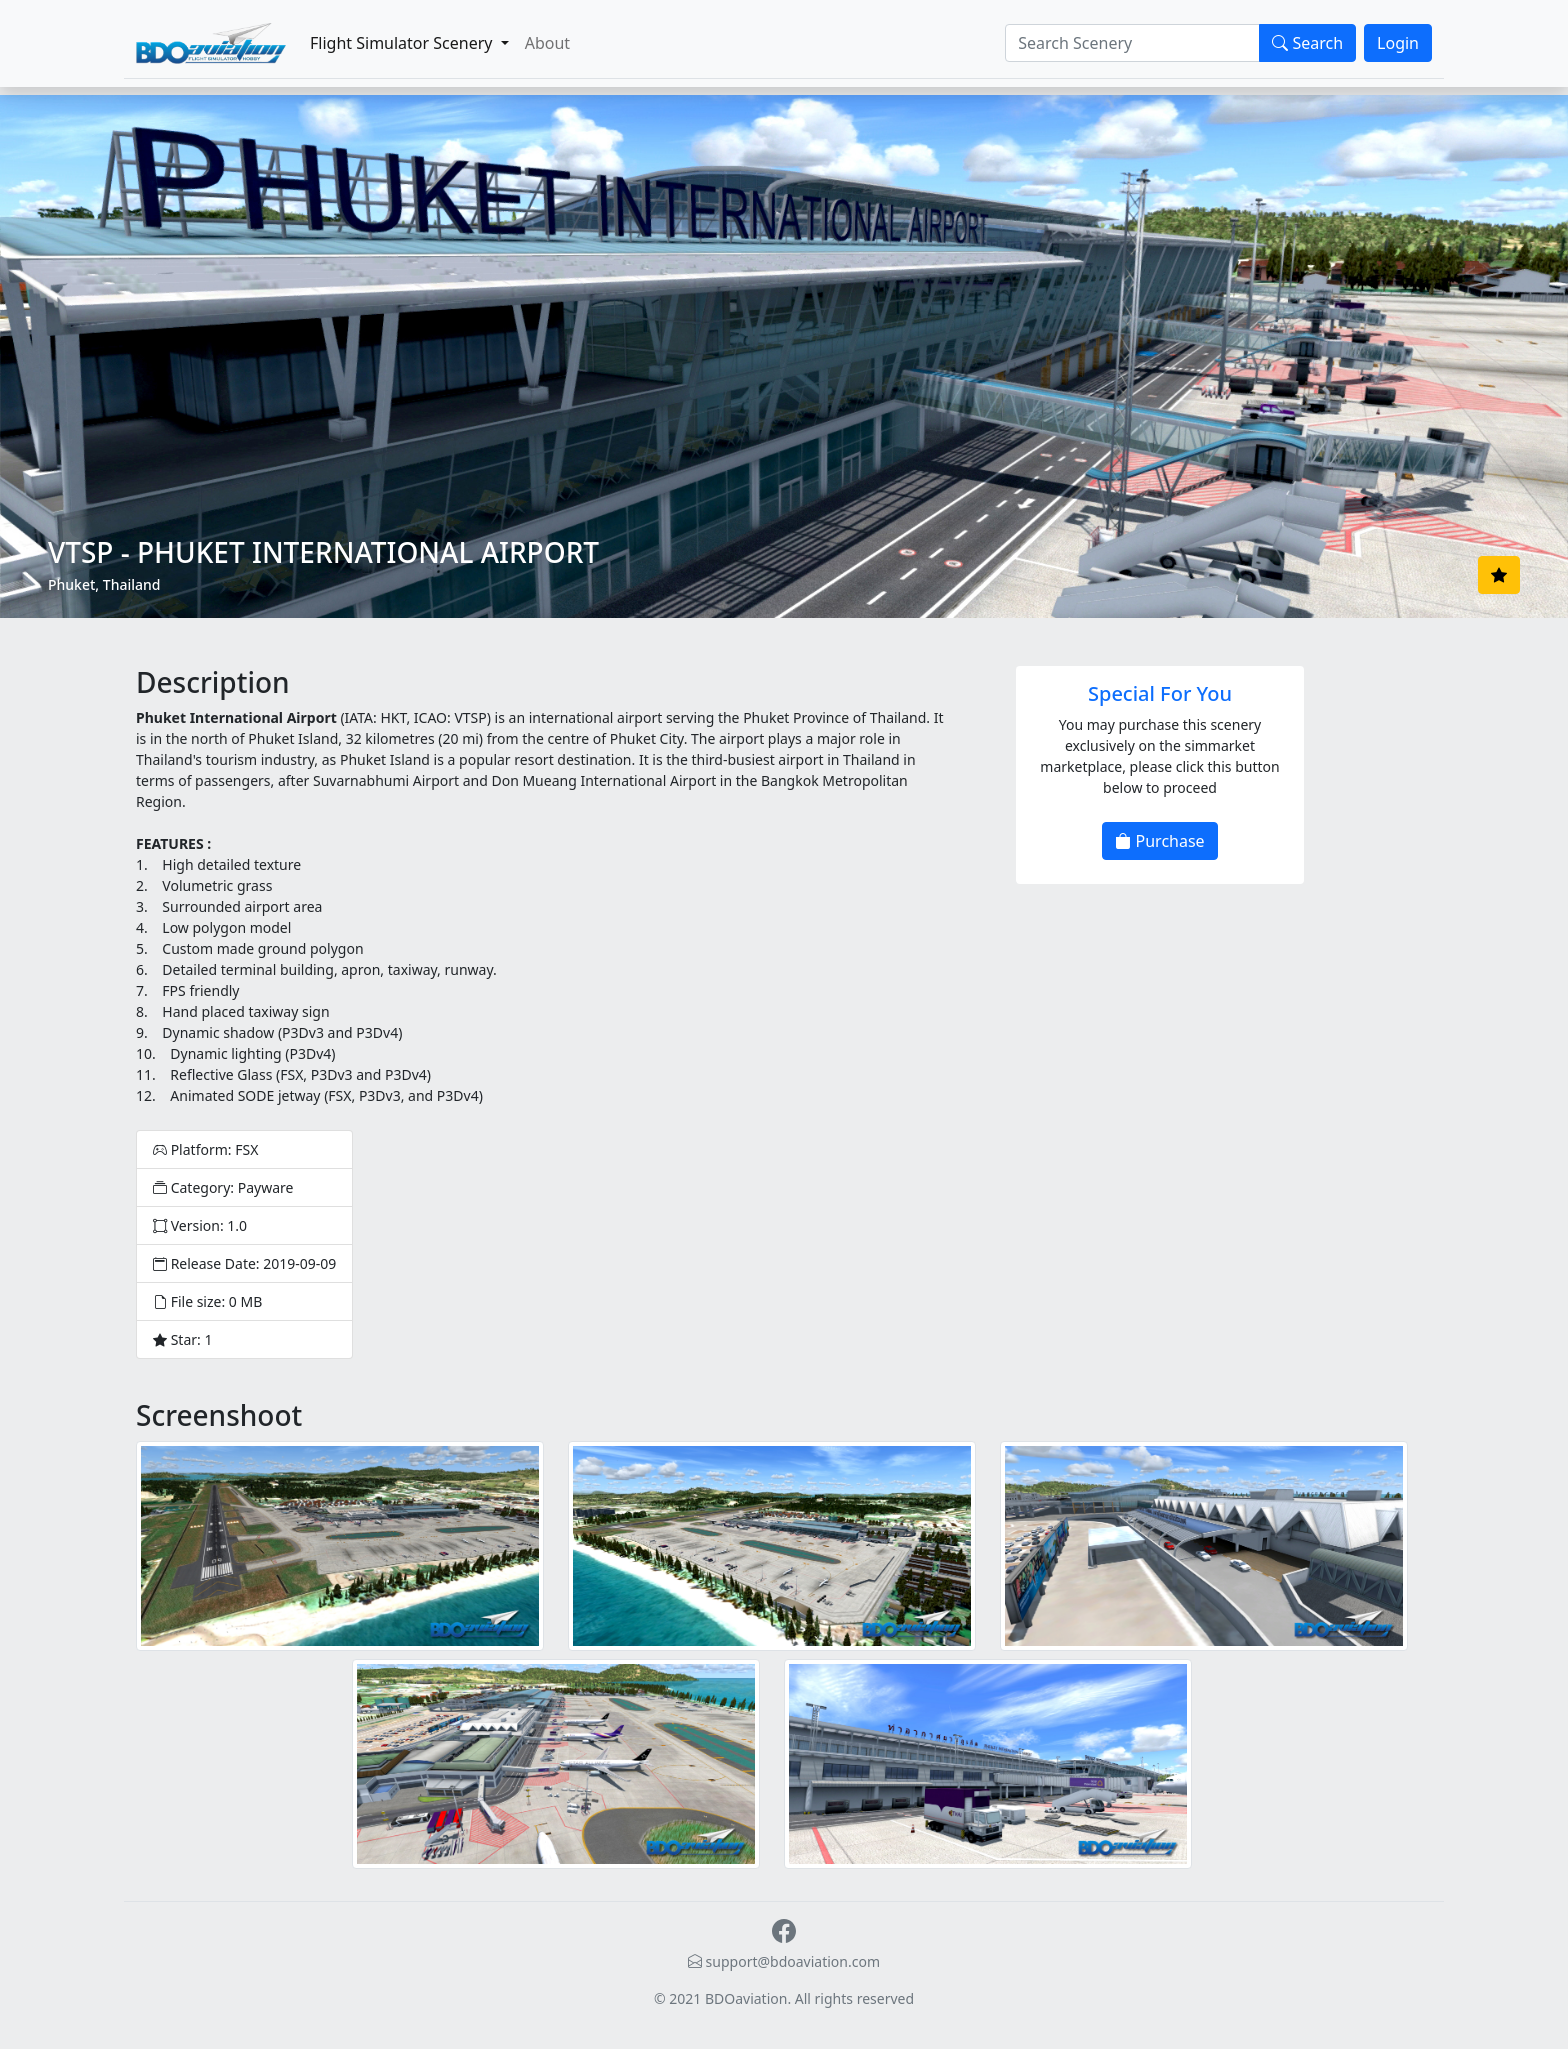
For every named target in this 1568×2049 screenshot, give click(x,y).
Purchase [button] (1159, 841)
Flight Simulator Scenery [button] (403, 43)
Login (1398, 43)
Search (1307, 43)
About (547, 43)
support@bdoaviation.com (784, 1961)
